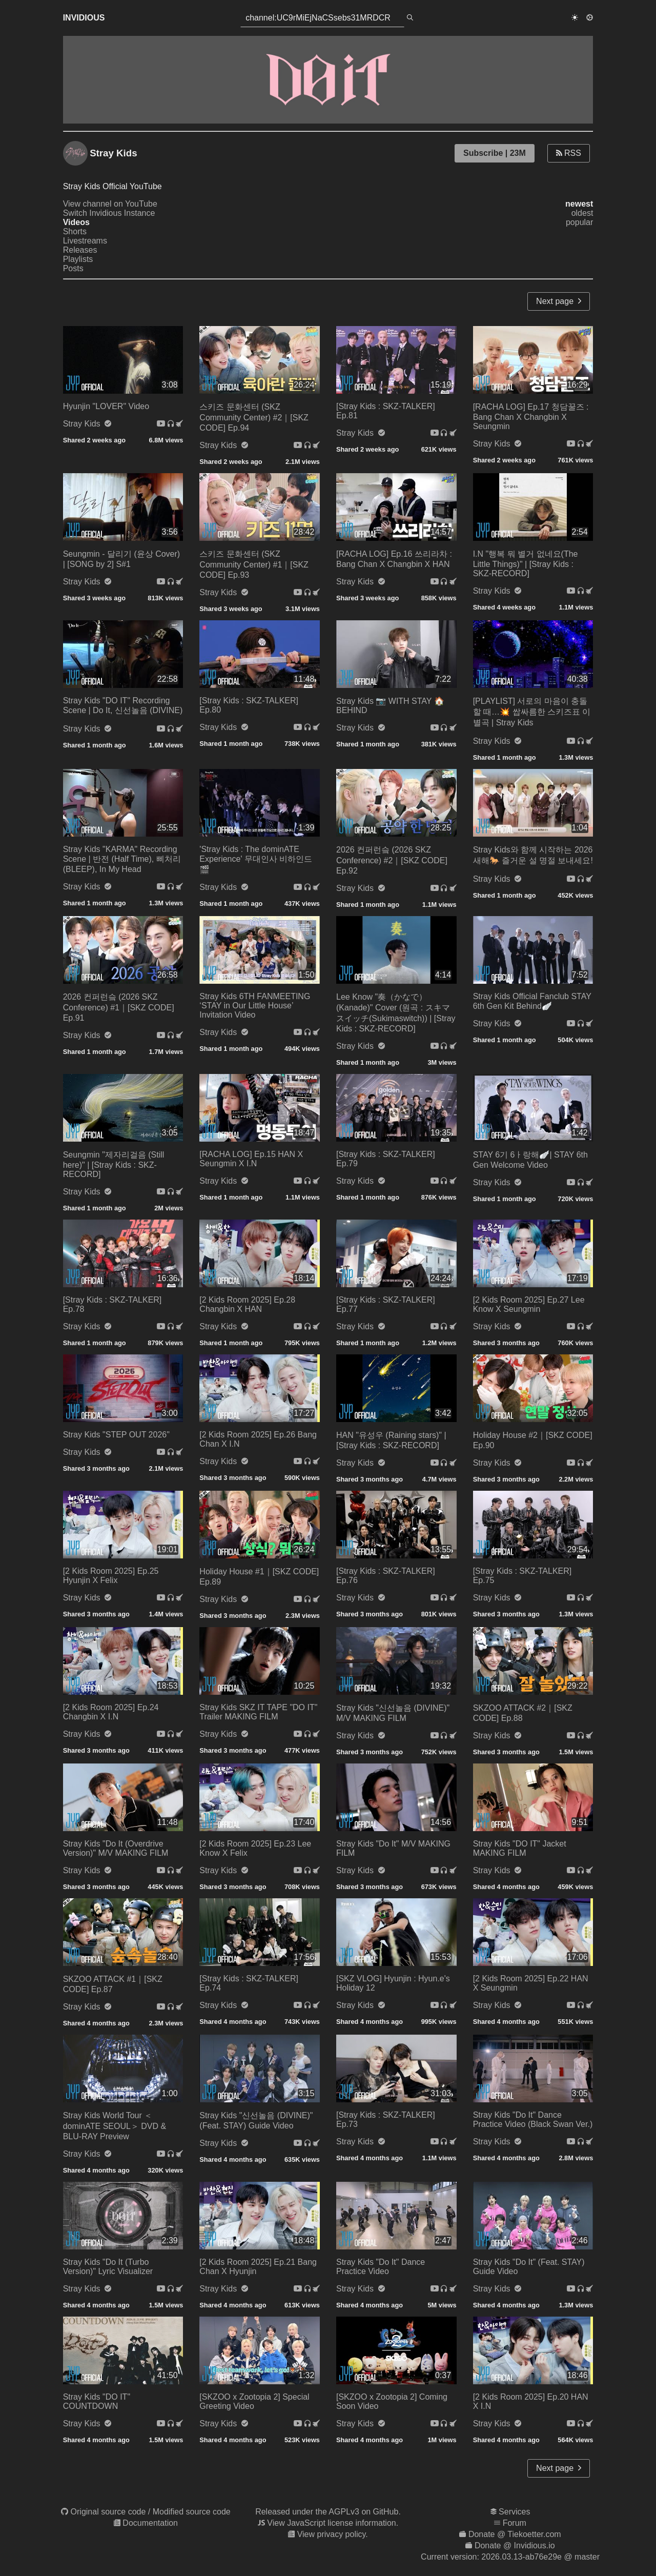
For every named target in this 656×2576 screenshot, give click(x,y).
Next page (558, 301)
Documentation (150, 2523)
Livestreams (85, 240)
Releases (80, 250)
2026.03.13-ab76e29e (521, 2556)
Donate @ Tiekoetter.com (514, 2534)
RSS (568, 153)
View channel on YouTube (110, 203)
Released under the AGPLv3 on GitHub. (328, 2511)
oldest (582, 213)
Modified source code (192, 2511)
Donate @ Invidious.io (515, 2545)
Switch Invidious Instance (109, 213)
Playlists (78, 259)
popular (579, 222)
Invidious (84, 17)
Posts (73, 268)
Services (514, 2511)
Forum (514, 2523)
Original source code (108, 2511)
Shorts (75, 231)
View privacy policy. (332, 2534)
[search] (410, 18)
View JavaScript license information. (332, 2523)
